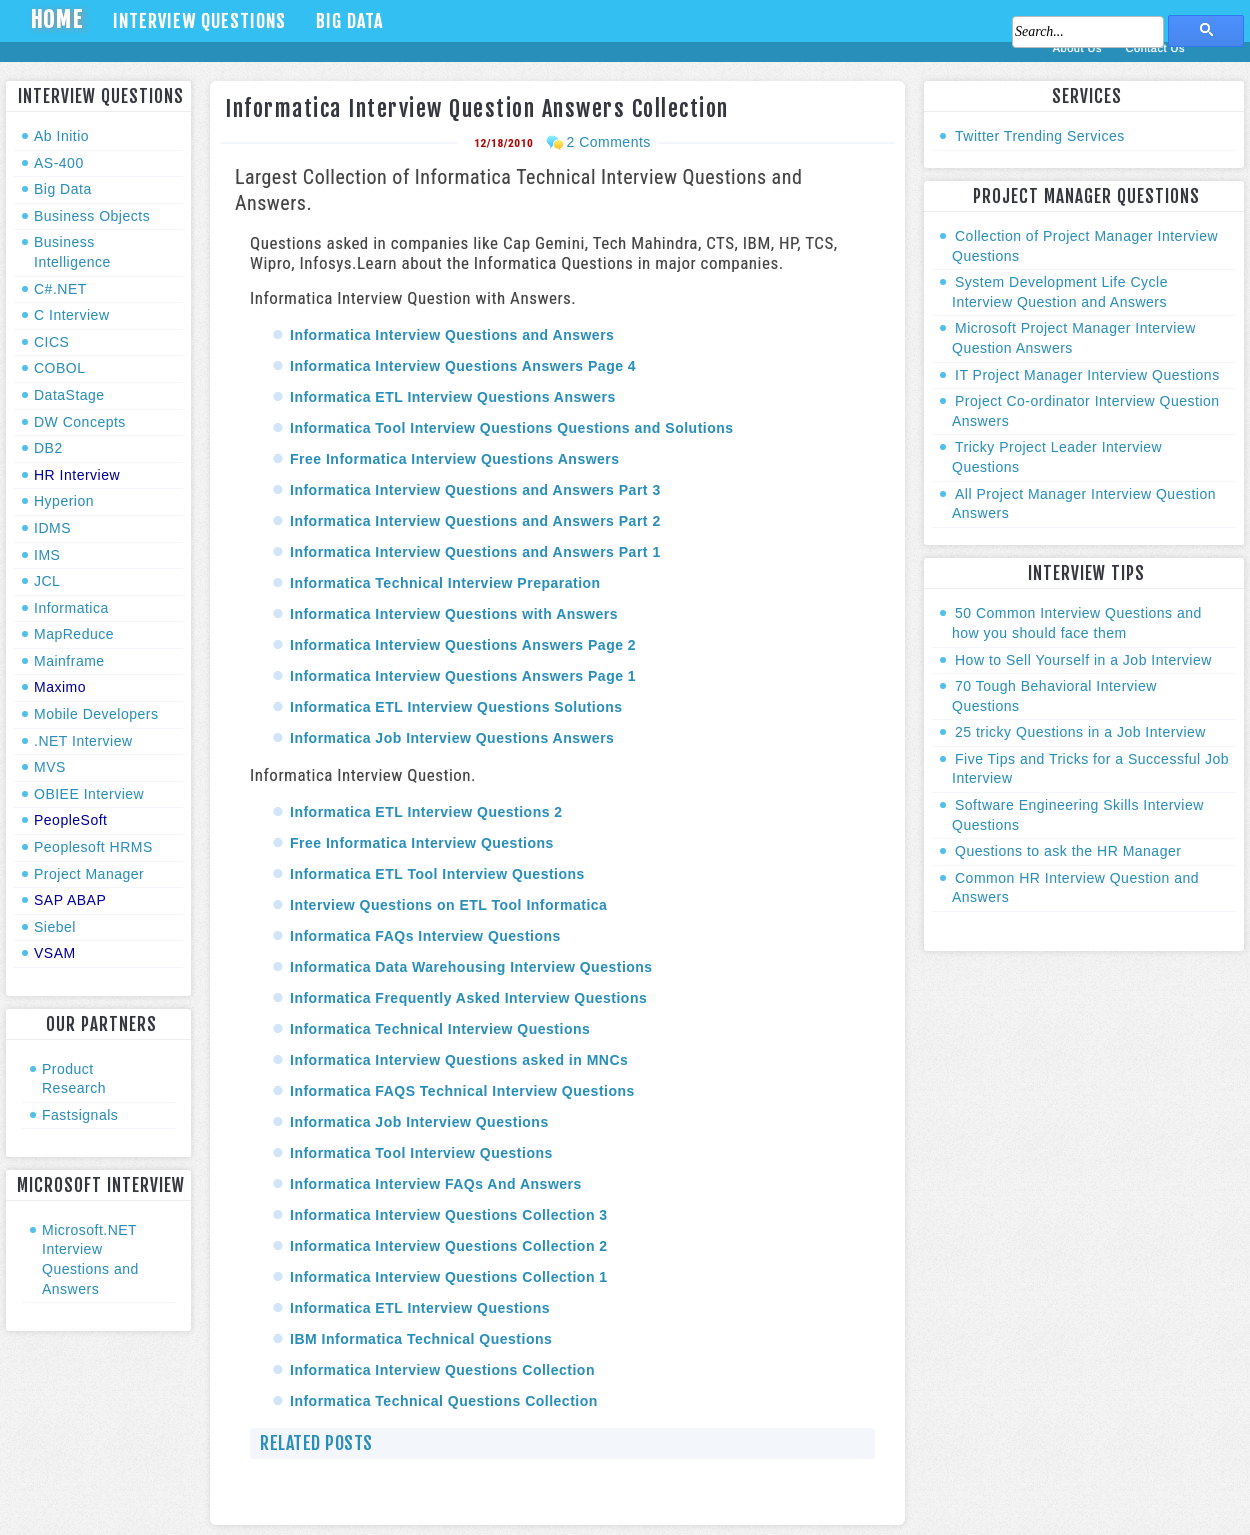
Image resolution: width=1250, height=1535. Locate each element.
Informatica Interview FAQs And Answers (436, 1184)
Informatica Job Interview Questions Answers (452, 738)
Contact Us (1155, 48)
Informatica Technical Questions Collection (444, 1401)
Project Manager (89, 874)
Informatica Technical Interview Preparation (445, 583)
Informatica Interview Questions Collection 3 (449, 1215)
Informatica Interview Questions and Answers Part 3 (475, 490)
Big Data (349, 21)
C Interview (72, 315)
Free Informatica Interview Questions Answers (455, 459)
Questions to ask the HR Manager (1068, 851)
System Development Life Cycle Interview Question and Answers (1060, 292)
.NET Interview (83, 741)
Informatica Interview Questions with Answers (454, 614)
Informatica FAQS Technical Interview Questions (462, 1091)
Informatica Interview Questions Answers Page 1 (463, 676)
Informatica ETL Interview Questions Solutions (456, 707)
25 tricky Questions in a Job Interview (1080, 732)
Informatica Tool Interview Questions (421, 1153)
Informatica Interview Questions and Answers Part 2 (475, 521)
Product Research (74, 1079)
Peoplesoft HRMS (93, 847)
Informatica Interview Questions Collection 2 (449, 1246)
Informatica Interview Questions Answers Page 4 (463, 366)
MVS (50, 767)
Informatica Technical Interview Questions (440, 1029)
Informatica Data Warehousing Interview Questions (471, 967)
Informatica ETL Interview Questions (420, 1308)
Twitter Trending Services (1040, 136)
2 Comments (608, 142)
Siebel (55, 927)
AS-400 (59, 163)
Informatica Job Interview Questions (419, 1122)
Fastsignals (80, 1115)
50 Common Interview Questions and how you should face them (1077, 623)
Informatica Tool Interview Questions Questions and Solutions (512, 428)
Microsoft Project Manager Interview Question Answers (1074, 338)
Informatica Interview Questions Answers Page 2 (463, 645)
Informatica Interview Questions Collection (442, 1370)
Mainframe (69, 661)
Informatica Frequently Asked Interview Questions (468, 998)
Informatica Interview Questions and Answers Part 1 (475, 552)
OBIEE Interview (89, 794)
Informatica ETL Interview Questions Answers (453, 397)
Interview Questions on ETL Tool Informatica (448, 905)
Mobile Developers (96, 714)
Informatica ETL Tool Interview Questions (437, 874)
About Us (1079, 48)
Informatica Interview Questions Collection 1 (449, 1277)
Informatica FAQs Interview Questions (425, 936)
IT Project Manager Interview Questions (1087, 375)
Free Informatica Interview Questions (422, 843)
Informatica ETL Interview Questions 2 (426, 812)
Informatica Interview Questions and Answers (452, 335)
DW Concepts (80, 422)
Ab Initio (61, 136)
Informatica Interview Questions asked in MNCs (459, 1060)
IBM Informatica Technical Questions (421, 1339)
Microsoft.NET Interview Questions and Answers (90, 1259)
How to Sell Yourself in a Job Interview (1083, 660)
